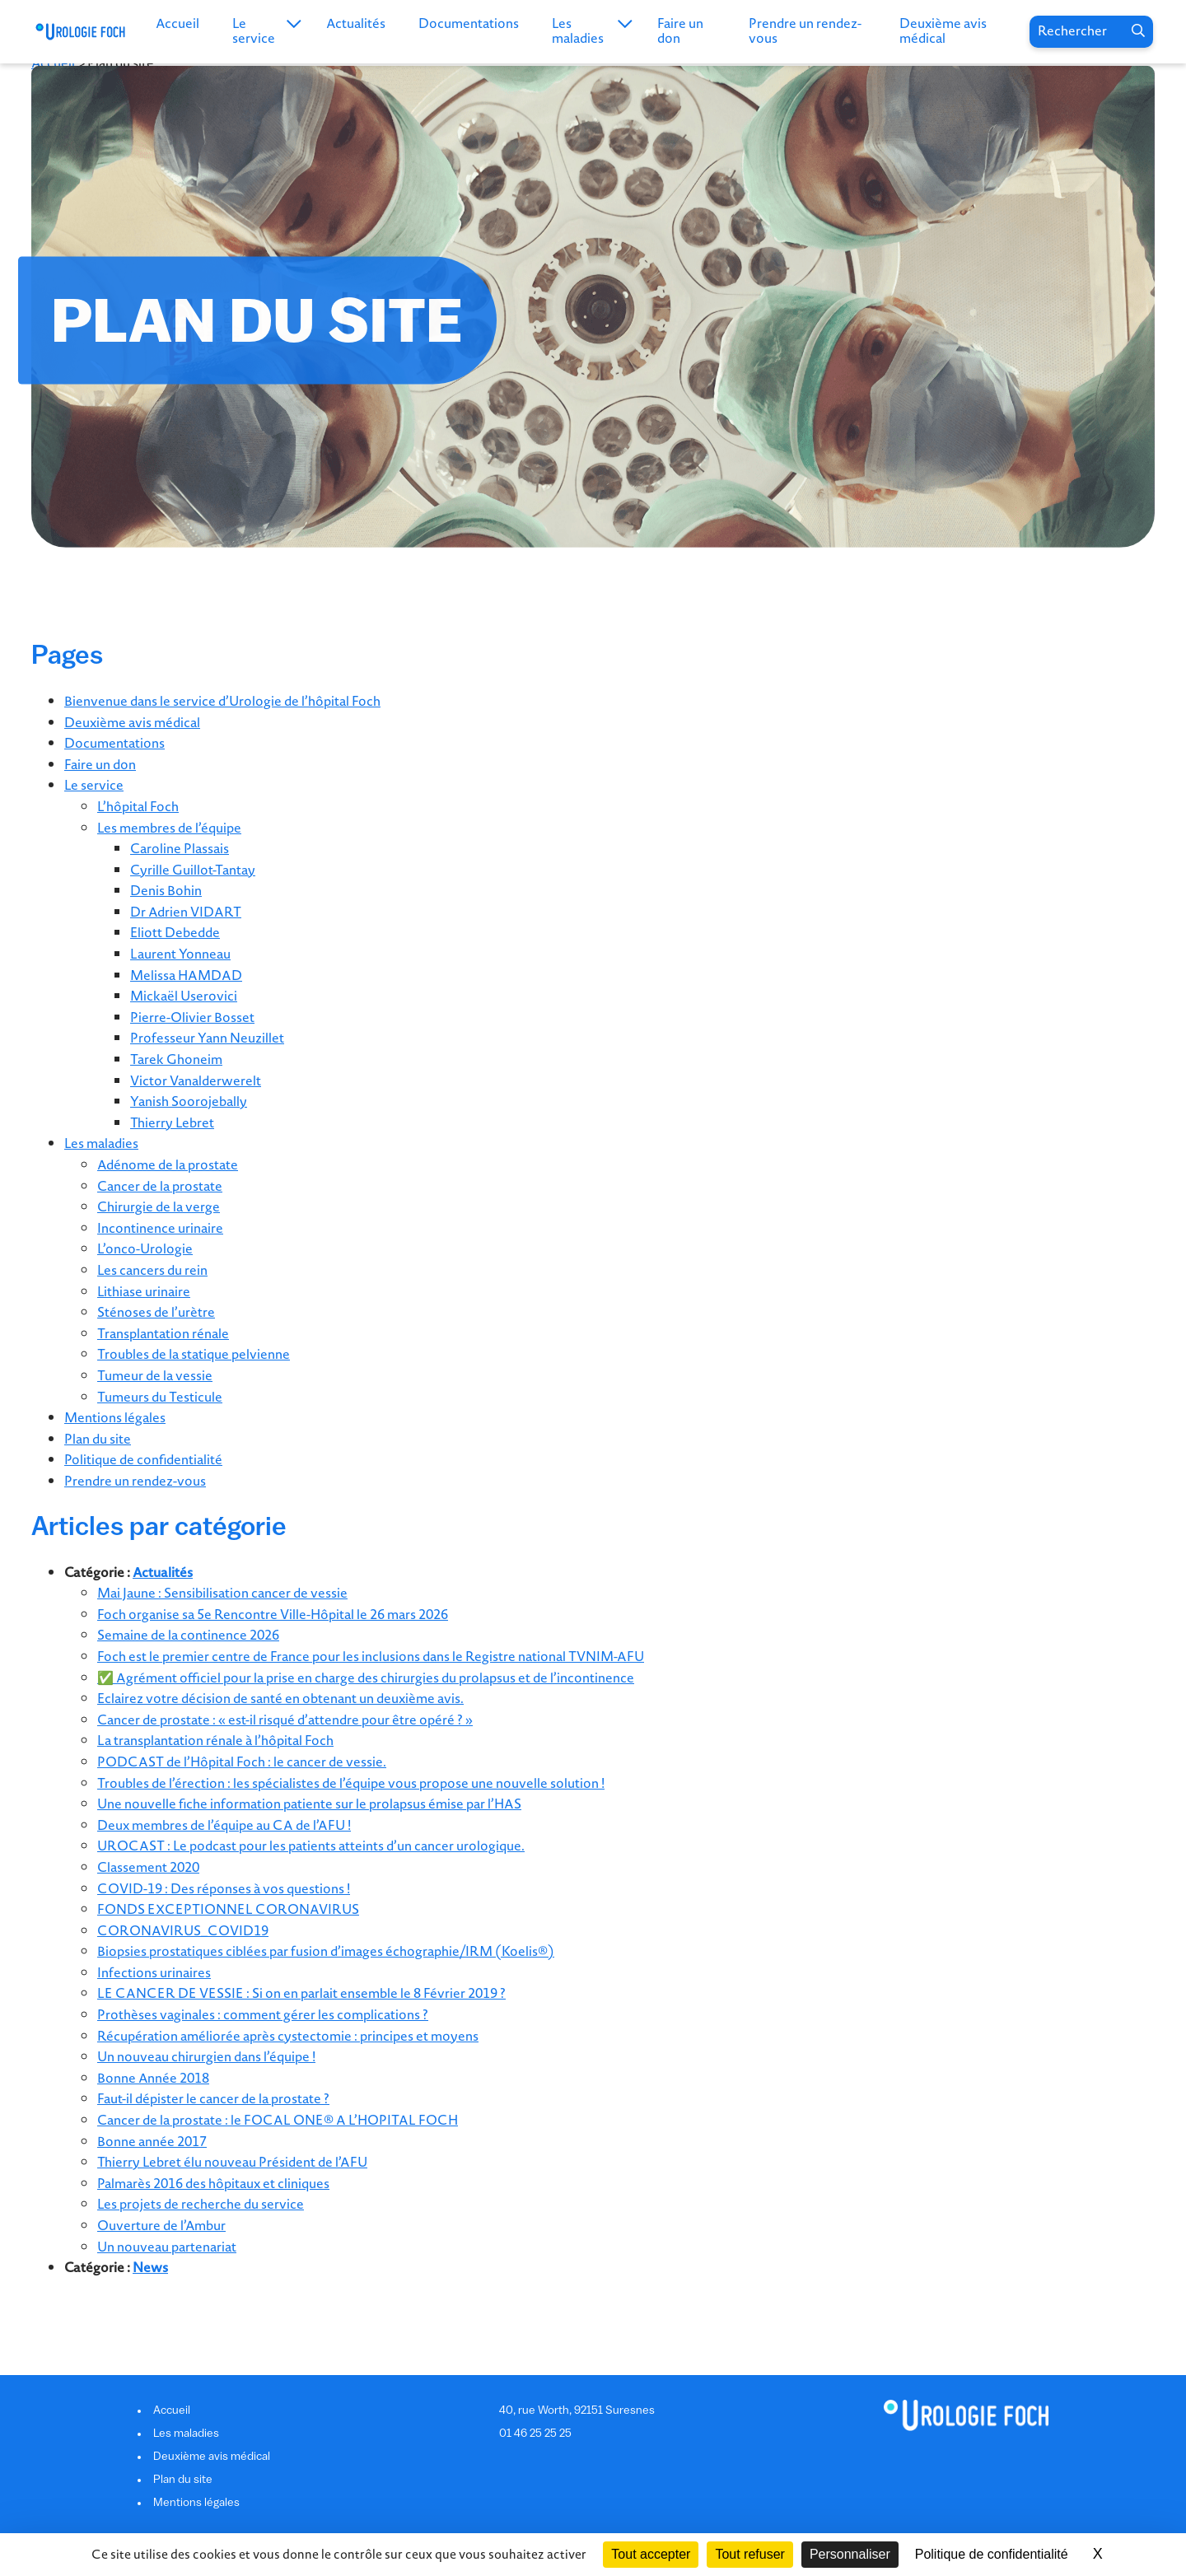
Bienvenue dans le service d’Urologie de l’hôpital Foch (222, 701)
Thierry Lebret (172, 1123)
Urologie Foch (80, 31)
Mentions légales (115, 1418)
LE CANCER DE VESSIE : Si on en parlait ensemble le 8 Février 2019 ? (301, 1993)
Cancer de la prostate (159, 1186)
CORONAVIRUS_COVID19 (182, 1931)
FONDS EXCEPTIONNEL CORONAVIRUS (228, 1909)
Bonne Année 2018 (153, 2078)
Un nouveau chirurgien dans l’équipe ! (206, 2057)
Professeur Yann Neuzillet (207, 1038)
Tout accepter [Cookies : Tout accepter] (650, 2554)
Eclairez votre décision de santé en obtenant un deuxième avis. (280, 1699)
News (150, 2268)
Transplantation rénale (163, 1334)
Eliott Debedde (175, 933)
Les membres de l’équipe (169, 828)
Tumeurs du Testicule (159, 1397)
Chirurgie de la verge (158, 1207)
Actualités (355, 24)
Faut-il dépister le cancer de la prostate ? (213, 2099)
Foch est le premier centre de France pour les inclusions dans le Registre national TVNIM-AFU (370, 1657)
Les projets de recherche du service (200, 2204)
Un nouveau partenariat (166, 2247)
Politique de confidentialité (143, 1460)
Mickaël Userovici (183, 996)
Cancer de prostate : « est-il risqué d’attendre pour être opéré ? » (285, 1720)
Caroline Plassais (179, 849)
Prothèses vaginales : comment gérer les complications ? (262, 2015)
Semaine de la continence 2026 (188, 1635)
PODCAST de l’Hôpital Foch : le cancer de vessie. (241, 1762)
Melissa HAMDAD (186, 976)
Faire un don (680, 31)
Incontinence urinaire (160, 1228)
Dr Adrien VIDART (185, 912)
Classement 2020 (148, 1867)
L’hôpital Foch (138, 807)
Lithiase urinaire (143, 1292)
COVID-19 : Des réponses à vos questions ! (223, 1889)
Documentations (468, 24)
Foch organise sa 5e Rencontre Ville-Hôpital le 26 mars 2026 (272, 1615)
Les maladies (578, 31)
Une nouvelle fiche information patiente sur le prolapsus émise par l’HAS (309, 1804)
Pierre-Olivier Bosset (192, 1018)
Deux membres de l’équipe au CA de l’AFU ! (224, 1825)
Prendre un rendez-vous (805, 31)
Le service (253, 31)
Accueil (177, 24)
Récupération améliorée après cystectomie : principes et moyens (288, 2036)
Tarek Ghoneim (176, 1060)
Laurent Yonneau (180, 954)
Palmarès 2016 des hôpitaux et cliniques (213, 2184)
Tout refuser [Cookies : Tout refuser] (749, 2554)
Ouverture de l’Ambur (161, 2226)
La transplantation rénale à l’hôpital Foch (215, 1741)
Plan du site (97, 1439)
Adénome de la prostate (167, 1165)
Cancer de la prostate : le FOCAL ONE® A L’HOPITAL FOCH (277, 2120)
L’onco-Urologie (145, 1249)
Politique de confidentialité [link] (991, 2554)
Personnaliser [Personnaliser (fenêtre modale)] (850, 2554)
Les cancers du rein (152, 1270)
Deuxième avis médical (943, 31)
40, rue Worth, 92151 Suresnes (577, 2411)
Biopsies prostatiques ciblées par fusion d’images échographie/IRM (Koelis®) (325, 1951)
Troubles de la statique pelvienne (193, 1354)
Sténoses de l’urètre (156, 1312)
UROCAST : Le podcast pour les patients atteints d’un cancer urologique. (311, 1846)
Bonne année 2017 (152, 2142)
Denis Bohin (166, 891)
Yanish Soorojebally (188, 1102)
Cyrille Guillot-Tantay (192, 870)
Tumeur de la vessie (154, 1376)
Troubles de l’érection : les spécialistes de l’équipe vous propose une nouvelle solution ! (351, 1783)
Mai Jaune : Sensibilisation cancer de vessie (222, 1593)
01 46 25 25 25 (535, 2434)
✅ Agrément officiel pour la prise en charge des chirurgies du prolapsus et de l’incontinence (365, 1678)
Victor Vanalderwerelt (195, 1081)
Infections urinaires (154, 1973)
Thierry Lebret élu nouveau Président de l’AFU (232, 2162)
